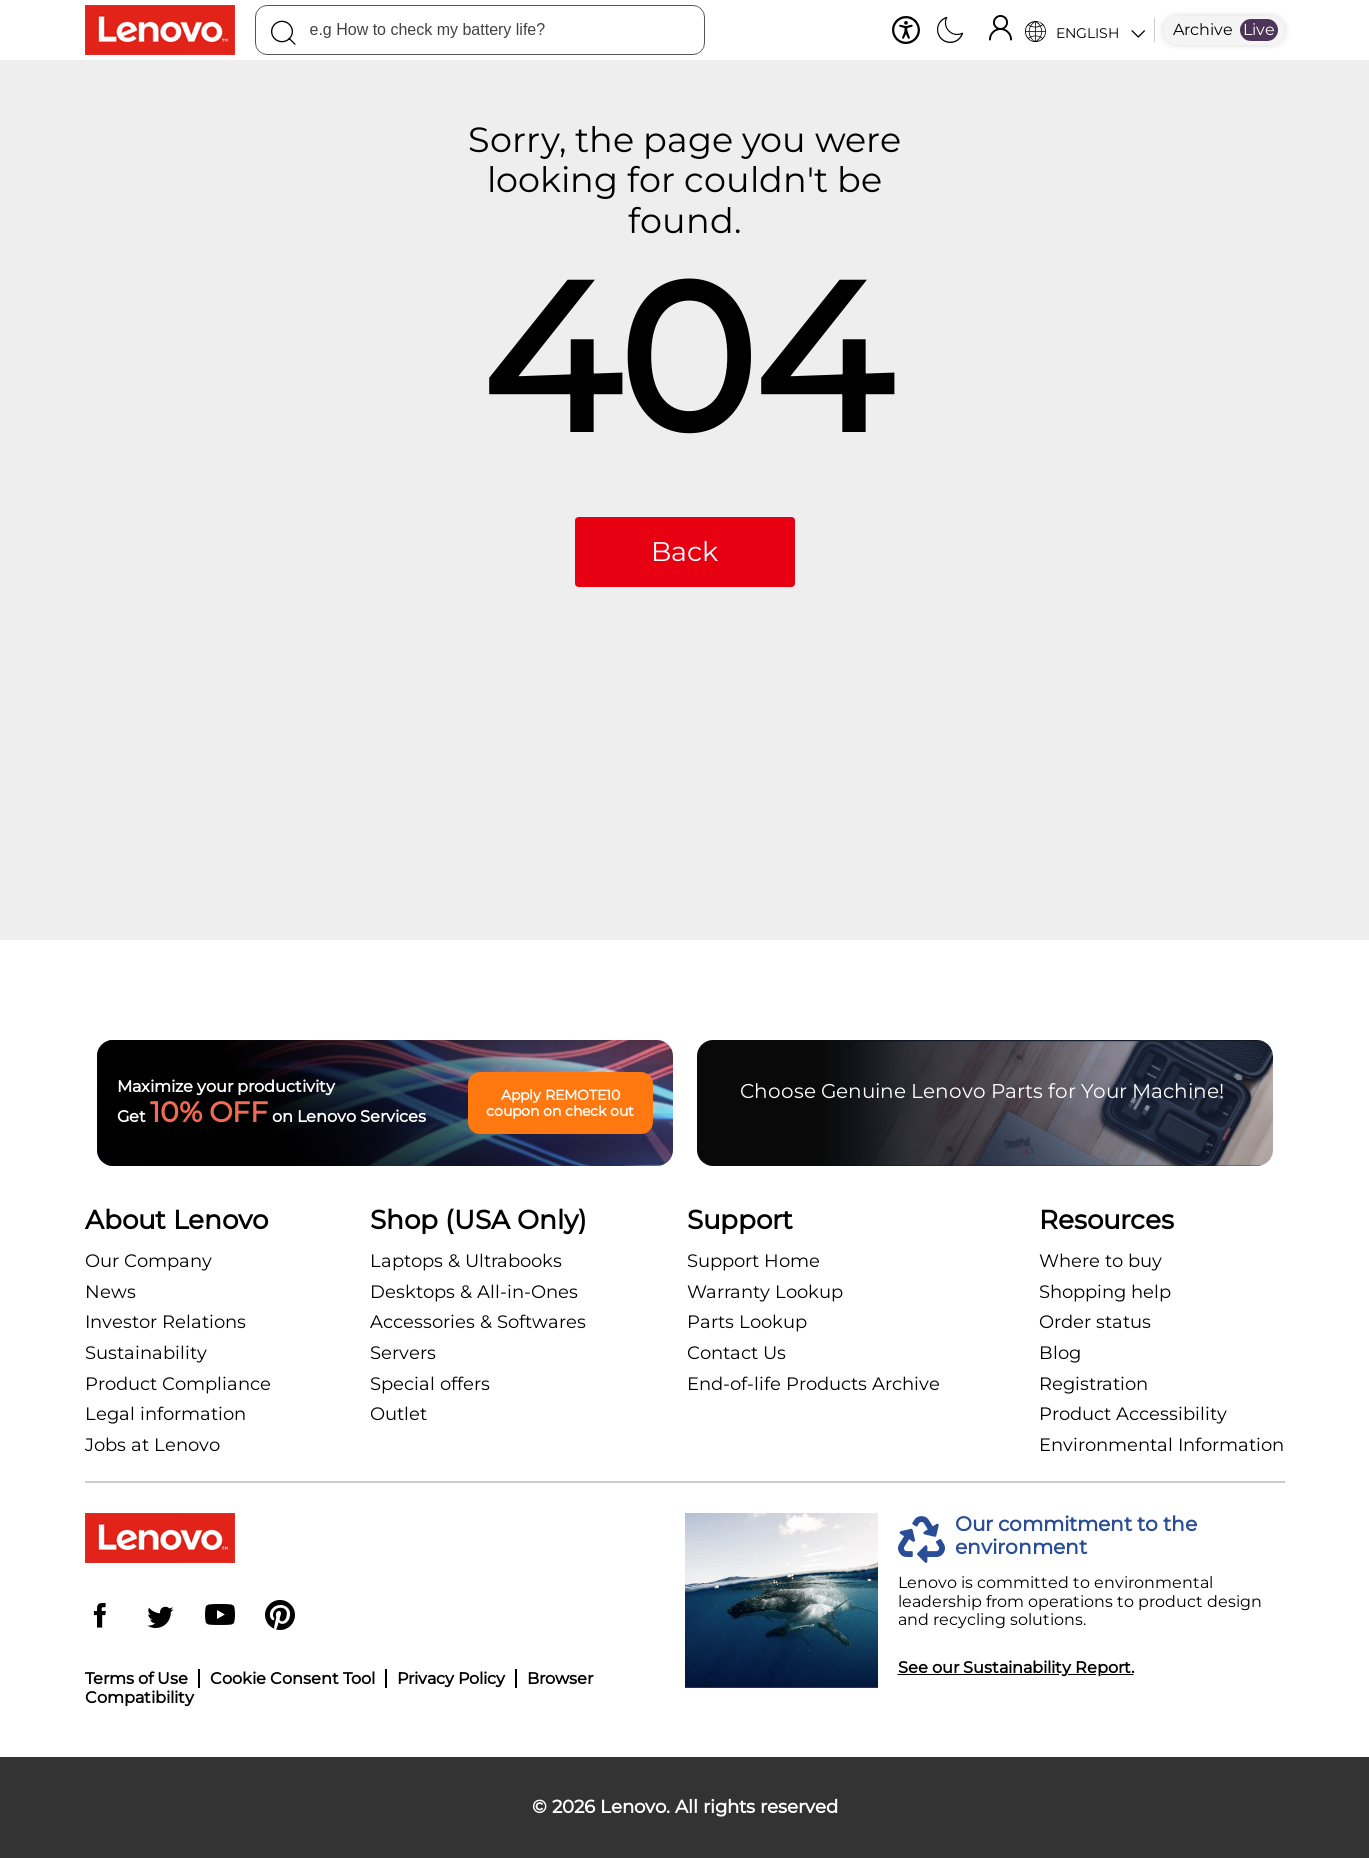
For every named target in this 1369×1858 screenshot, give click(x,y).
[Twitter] (160, 1617)
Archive (1203, 29)
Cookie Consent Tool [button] (292, 1678)
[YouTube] (220, 1617)
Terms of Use (136, 1678)
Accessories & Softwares (478, 1322)
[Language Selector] (1084, 30)
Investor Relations (165, 1322)
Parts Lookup (747, 1322)
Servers (403, 1353)
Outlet (398, 1414)
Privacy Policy (451, 1678)
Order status (1095, 1322)
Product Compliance (178, 1384)
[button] (906, 30)
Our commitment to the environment (1076, 1536)
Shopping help (1105, 1292)
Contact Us (736, 1353)
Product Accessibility (1133, 1414)
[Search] (283, 36)
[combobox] (480, 30)
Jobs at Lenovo (152, 1445)
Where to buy (1100, 1261)
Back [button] (684, 551)
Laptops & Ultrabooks (466, 1261)
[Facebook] (100, 1617)
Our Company (148, 1261)
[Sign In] (1000, 30)
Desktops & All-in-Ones (474, 1292)
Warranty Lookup (765, 1292)
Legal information (165, 1414)
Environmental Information (1161, 1445)
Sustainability (146, 1353)
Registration (1093, 1384)
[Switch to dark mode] (950, 32)
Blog (1060, 1353)
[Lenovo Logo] (170, 30)
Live (1259, 29)
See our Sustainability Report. (1016, 1667)
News (110, 1292)
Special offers (430, 1384)
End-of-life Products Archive (813, 1384)
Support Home (753, 1261)
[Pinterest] (280, 1617)
